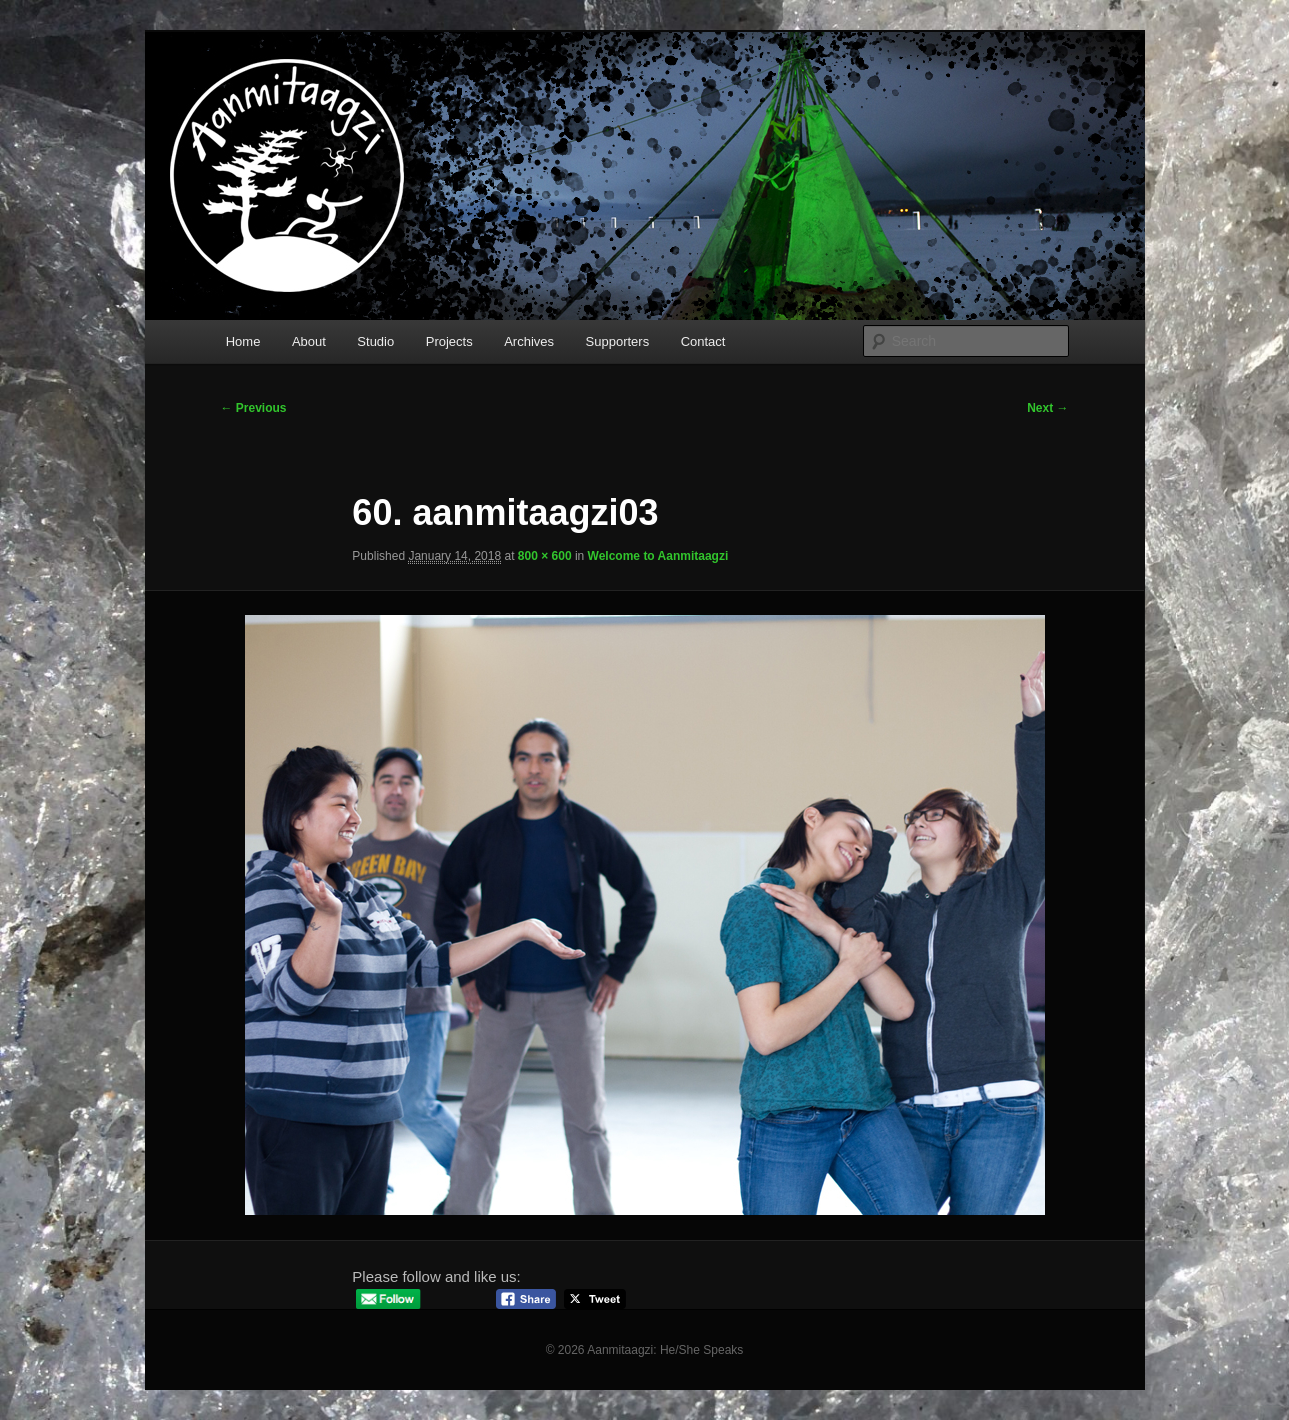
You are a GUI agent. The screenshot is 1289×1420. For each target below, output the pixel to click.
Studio (375, 341)
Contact (703, 341)
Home (243, 341)
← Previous (254, 408)
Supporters (618, 341)
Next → (1047, 408)
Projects (449, 341)
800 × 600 (545, 556)
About (309, 341)
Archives (529, 341)
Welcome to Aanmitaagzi (658, 556)
